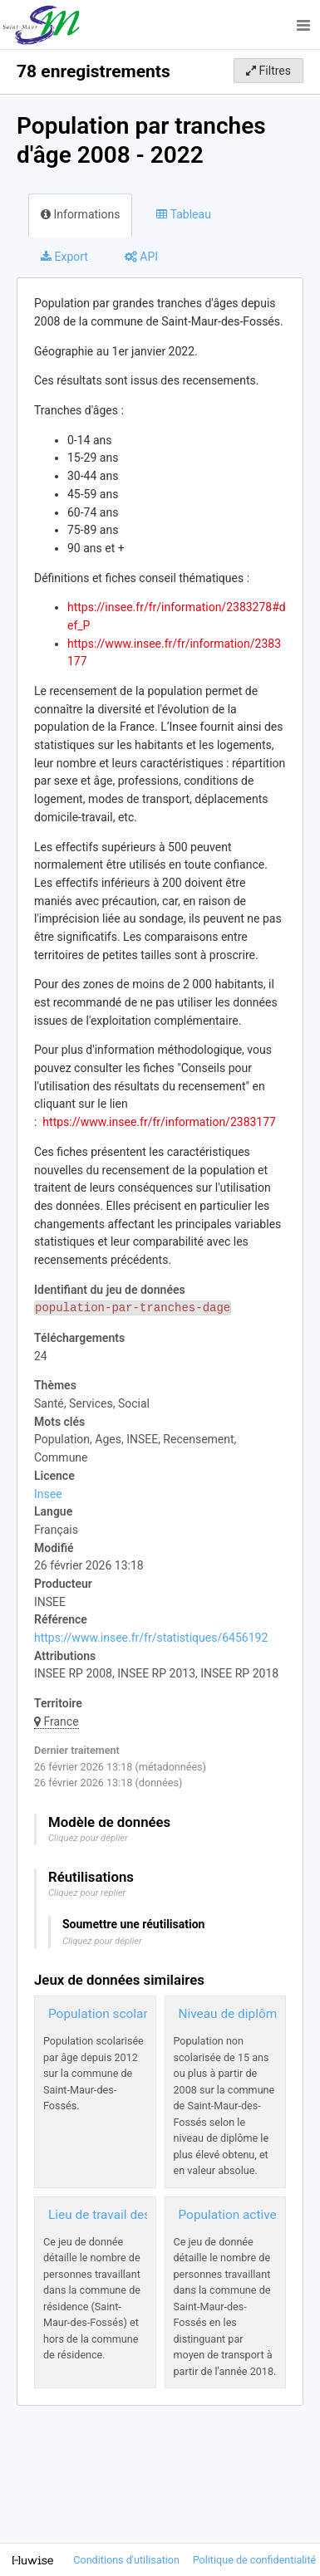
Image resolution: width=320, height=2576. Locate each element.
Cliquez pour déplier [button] (88, 1838)
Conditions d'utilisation (127, 2560)
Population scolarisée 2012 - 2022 (145, 2013)
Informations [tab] (80, 214)
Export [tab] (64, 256)
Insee (48, 1494)
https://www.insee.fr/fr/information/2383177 (159, 1122)
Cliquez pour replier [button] (87, 1893)
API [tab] (141, 256)
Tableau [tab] (183, 214)
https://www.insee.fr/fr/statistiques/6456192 (151, 1637)
